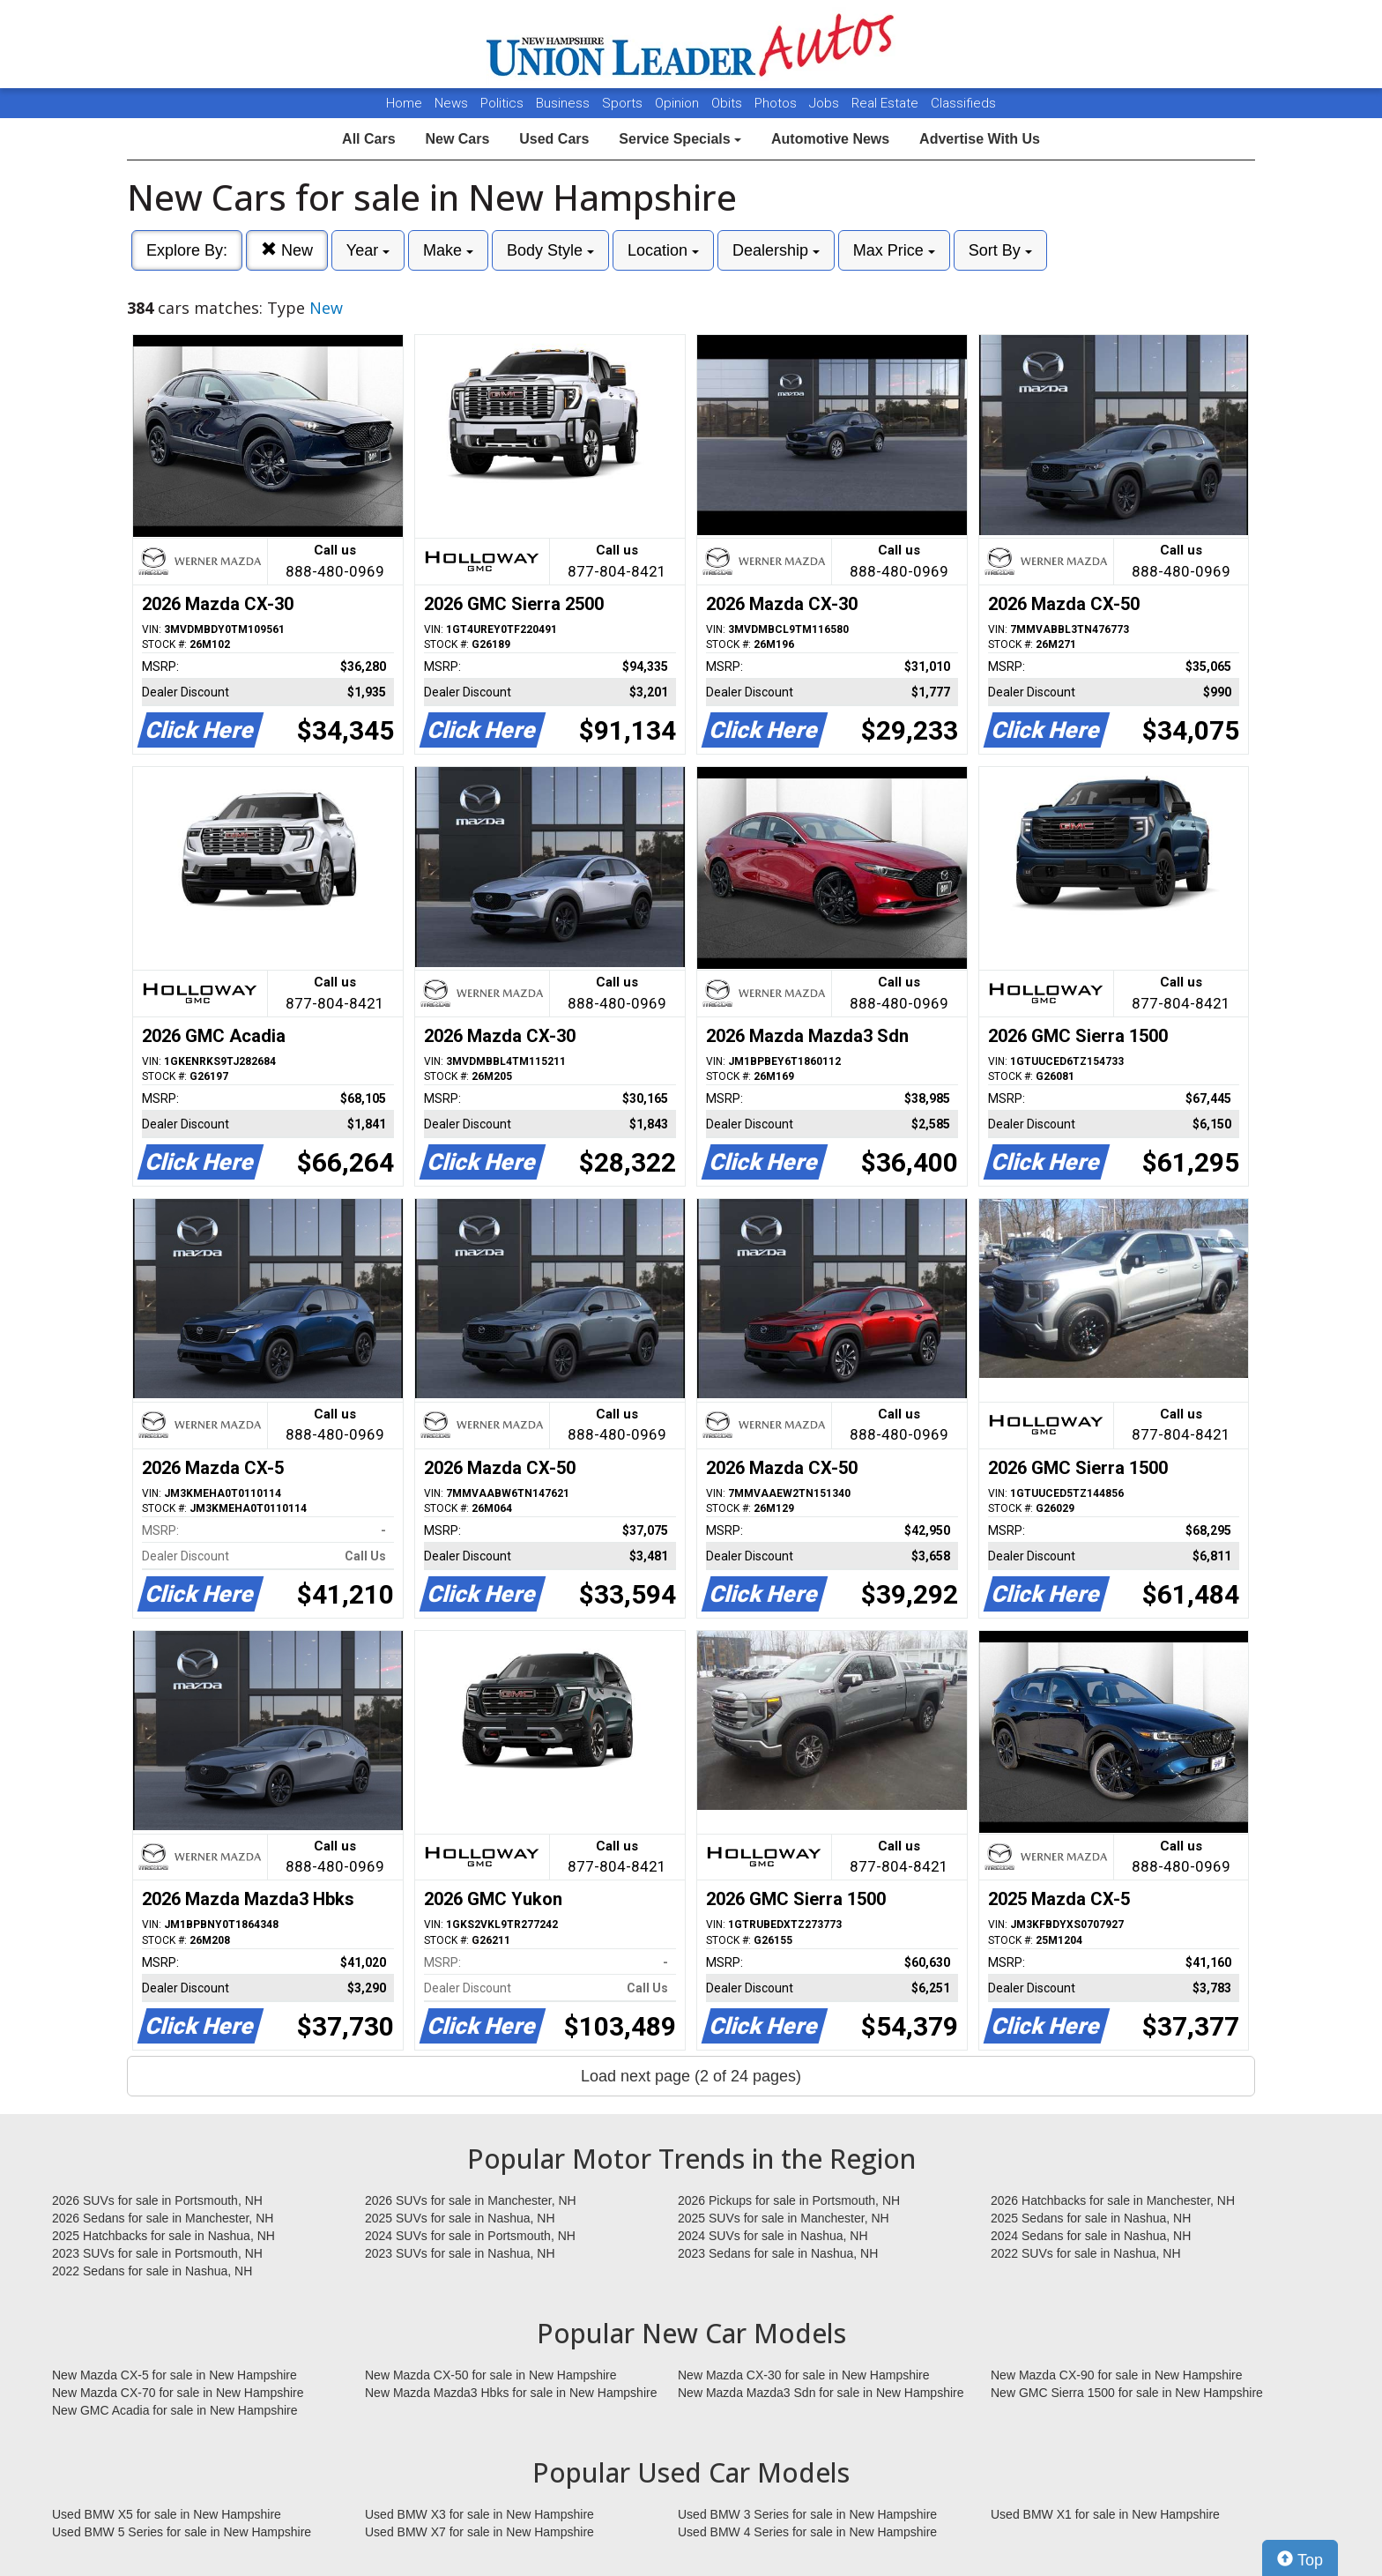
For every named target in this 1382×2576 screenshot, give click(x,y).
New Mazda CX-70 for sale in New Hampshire (178, 2393)
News (451, 103)
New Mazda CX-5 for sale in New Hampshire (174, 2375)
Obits (728, 103)
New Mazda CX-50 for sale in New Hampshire (491, 2375)
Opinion (678, 103)
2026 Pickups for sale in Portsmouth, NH (789, 2200)
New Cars (457, 138)
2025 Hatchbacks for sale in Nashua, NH (163, 2236)
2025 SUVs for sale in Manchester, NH (783, 2218)
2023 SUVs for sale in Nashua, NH (460, 2253)
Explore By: (186, 250)
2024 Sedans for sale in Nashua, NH (1091, 2236)
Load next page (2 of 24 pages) (691, 2076)
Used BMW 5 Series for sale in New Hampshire (181, 2532)
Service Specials (680, 138)
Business (564, 103)
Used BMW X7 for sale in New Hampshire (479, 2532)
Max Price (894, 250)
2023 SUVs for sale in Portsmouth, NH (157, 2253)
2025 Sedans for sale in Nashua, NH (1091, 2218)
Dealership (776, 250)
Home (404, 103)
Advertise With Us (979, 138)
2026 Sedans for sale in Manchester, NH (162, 2218)
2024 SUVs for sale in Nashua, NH (773, 2236)
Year (368, 250)
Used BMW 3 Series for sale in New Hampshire (807, 2514)
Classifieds (963, 103)
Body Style (550, 250)
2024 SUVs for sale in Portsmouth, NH (470, 2236)
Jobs (826, 103)
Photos (777, 103)
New (287, 250)
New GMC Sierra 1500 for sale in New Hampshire (1127, 2393)
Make (448, 250)
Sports (624, 103)
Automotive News (830, 138)
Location (663, 250)
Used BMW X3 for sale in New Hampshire (479, 2514)
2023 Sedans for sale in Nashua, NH (778, 2253)
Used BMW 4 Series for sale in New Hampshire (807, 2532)
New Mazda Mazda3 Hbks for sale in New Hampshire (511, 2393)
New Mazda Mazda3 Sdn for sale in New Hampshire (820, 2393)
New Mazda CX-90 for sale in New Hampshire (1117, 2375)
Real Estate (886, 103)
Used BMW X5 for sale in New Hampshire (166, 2514)
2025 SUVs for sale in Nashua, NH (460, 2218)
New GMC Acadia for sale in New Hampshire (175, 2410)
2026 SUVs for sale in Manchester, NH (470, 2200)
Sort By (1000, 250)
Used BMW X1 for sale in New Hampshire (1105, 2514)
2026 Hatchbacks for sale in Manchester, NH (1113, 2200)
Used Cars (554, 138)
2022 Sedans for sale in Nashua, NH (152, 2271)
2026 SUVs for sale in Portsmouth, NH (157, 2200)
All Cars (368, 138)
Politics (502, 103)
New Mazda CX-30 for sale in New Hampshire (804, 2375)
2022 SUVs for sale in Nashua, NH (1086, 2253)
